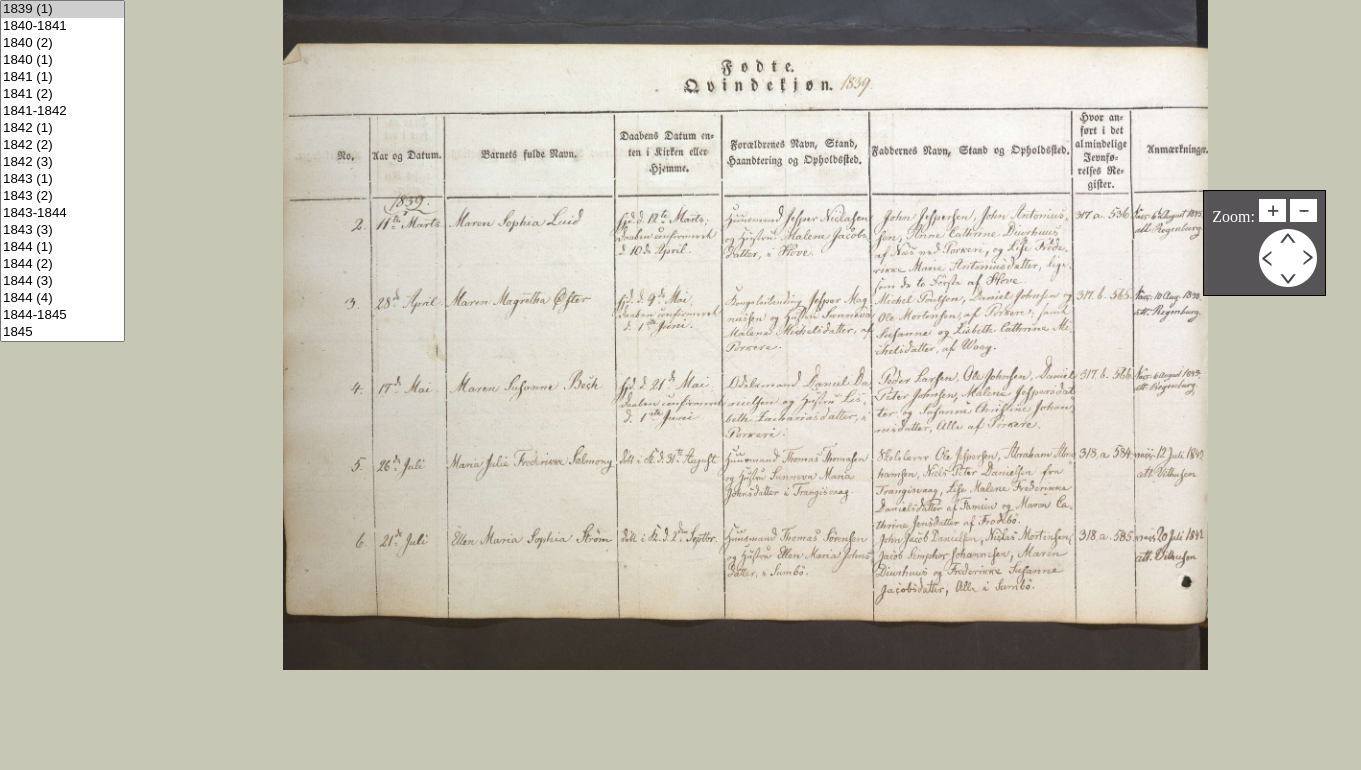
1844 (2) (62, 264)
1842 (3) (62, 162)
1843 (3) (62, 230)
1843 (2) (62, 196)
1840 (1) (62, 60)
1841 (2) (62, 94)
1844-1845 (62, 315)
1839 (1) (62, 9)
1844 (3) (62, 281)
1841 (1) (62, 77)
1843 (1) (62, 179)
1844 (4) (62, 298)
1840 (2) (62, 43)
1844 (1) (62, 247)
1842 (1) (62, 128)
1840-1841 (62, 26)
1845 (62, 332)
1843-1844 (62, 213)
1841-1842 (62, 111)
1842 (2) (62, 145)
